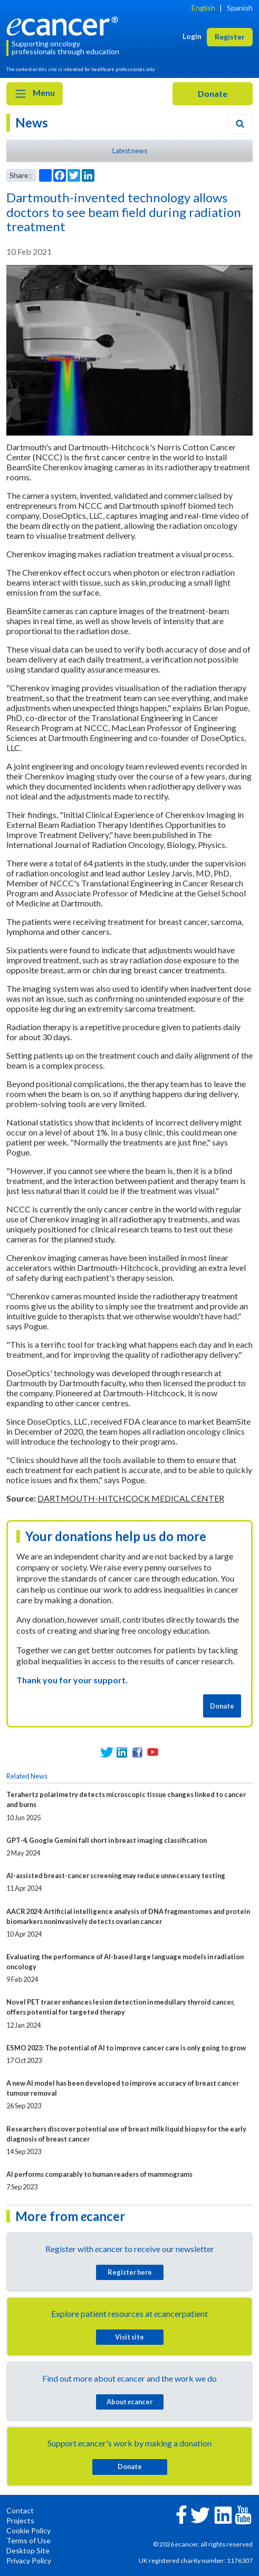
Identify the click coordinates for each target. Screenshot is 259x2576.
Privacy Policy (28, 2560)
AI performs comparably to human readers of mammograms (99, 2174)
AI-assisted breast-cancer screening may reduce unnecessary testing (115, 1875)
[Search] (240, 124)
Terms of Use (28, 2540)
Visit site (129, 2337)
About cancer (129, 2401)
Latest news (129, 150)
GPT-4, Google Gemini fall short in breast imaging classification (106, 1840)
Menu (34, 93)
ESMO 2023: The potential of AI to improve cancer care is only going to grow (126, 2048)
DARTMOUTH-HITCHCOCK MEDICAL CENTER (130, 1498)
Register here (130, 2272)
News (31, 122)
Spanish (240, 7)
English (203, 7)
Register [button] (230, 36)
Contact (20, 2510)
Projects (20, 2520)
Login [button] (192, 36)
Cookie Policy (28, 2530)
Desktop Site (28, 2550)
